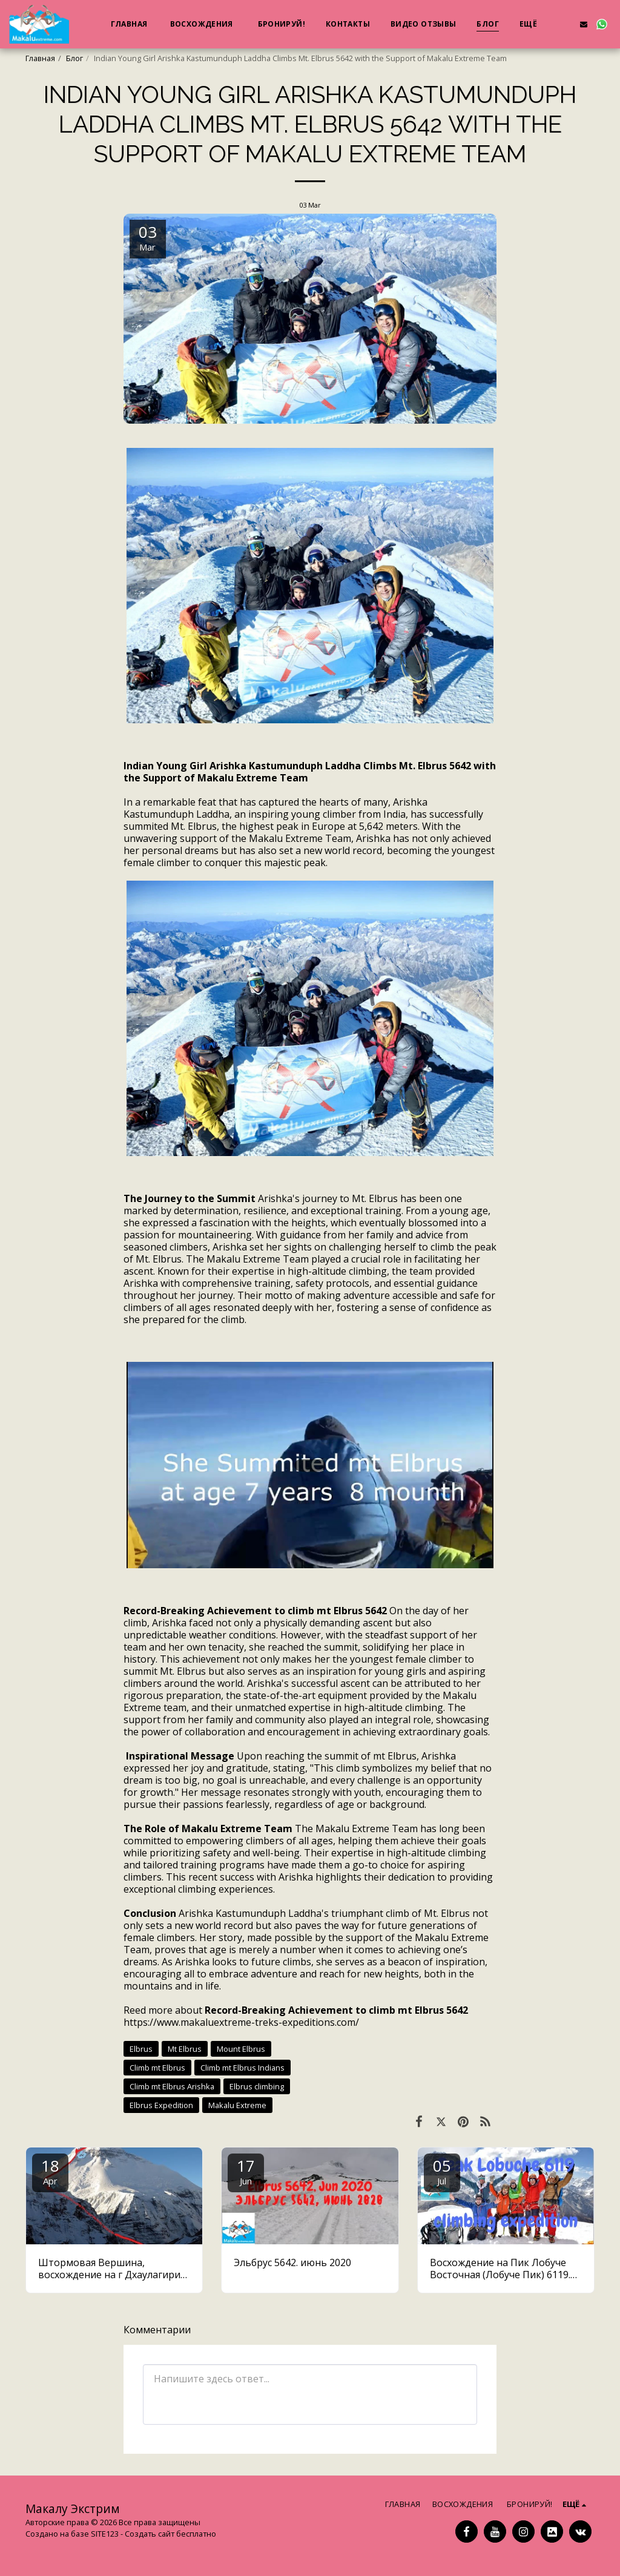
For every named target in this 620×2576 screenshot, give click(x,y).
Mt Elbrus (185, 2048)
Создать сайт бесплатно (170, 2533)
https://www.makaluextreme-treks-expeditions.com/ (241, 2022)
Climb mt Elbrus (157, 2067)
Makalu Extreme (237, 2105)
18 (50, 2171)
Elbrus (141, 2048)
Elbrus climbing (256, 2086)
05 (442, 2171)
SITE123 (105, 2533)
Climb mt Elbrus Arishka (172, 2086)
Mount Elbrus (241, 2048)
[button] (565, 24)
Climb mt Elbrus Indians (242, 2067)
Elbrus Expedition (161, 2105)
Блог (74, 58)
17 (246, 2171)
